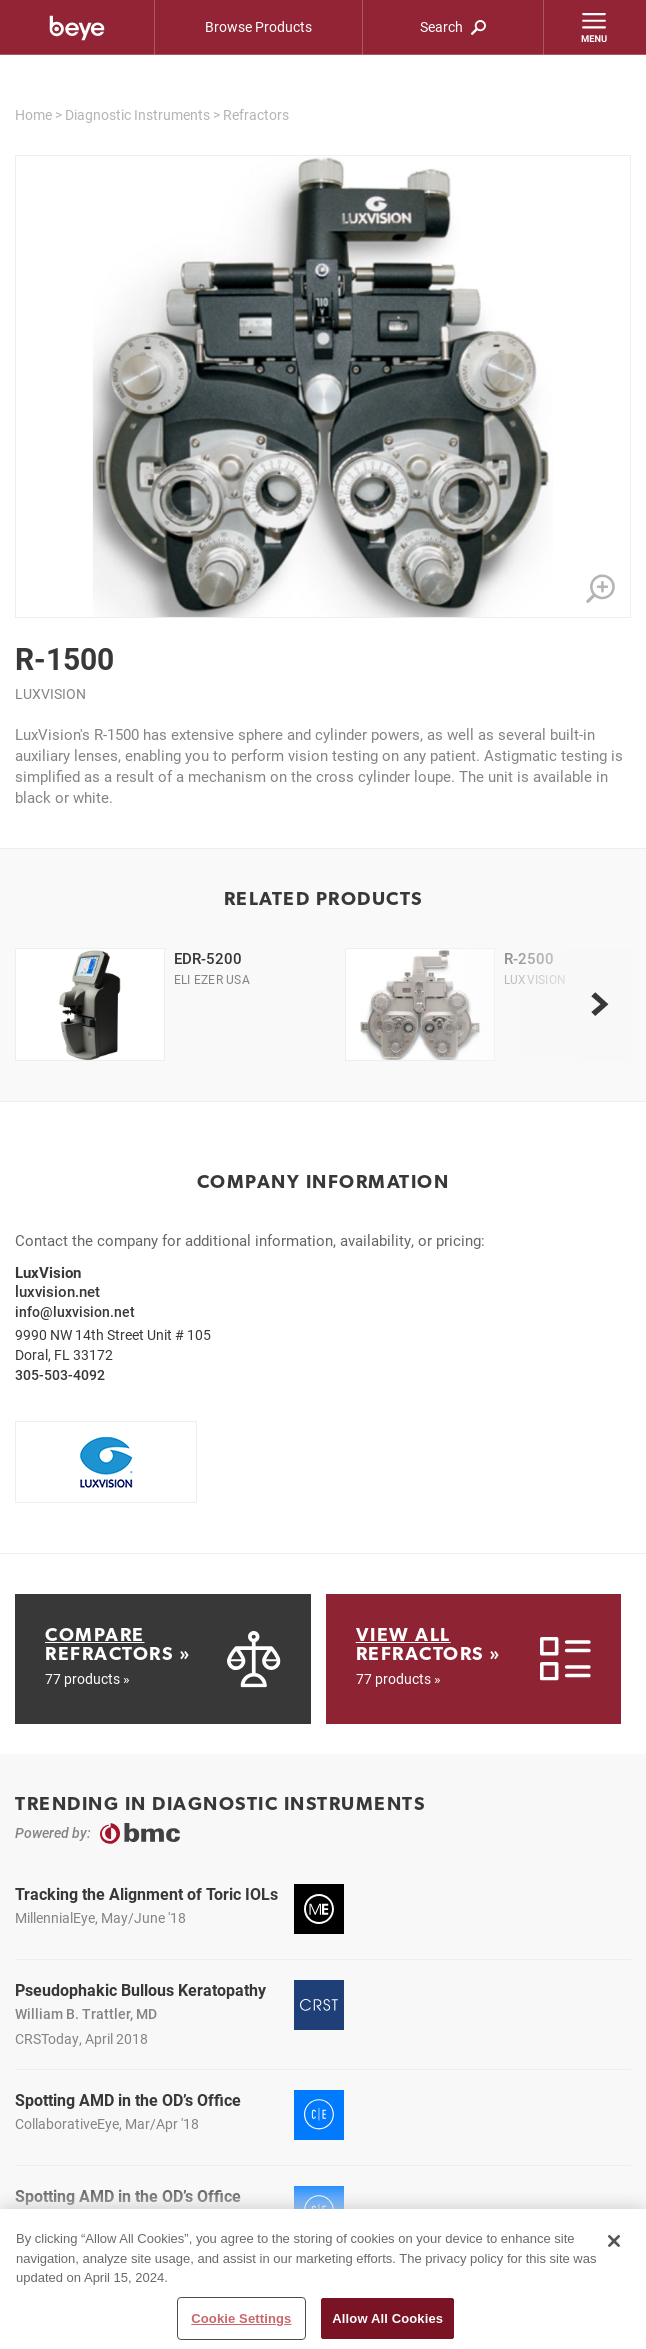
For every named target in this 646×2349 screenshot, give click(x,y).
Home (33, 114)
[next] (599, 1004)
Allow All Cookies (387, 2325)
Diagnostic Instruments (137, 114)
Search (453, 26)
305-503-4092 (60, 1374)
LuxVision (50, 693)
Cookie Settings (241, 2325)
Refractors (256, 114)
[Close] (614, 2248)
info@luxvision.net (75, 1311)
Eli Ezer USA (212, 979)
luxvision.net (57, 1291)
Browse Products (258, 26)
